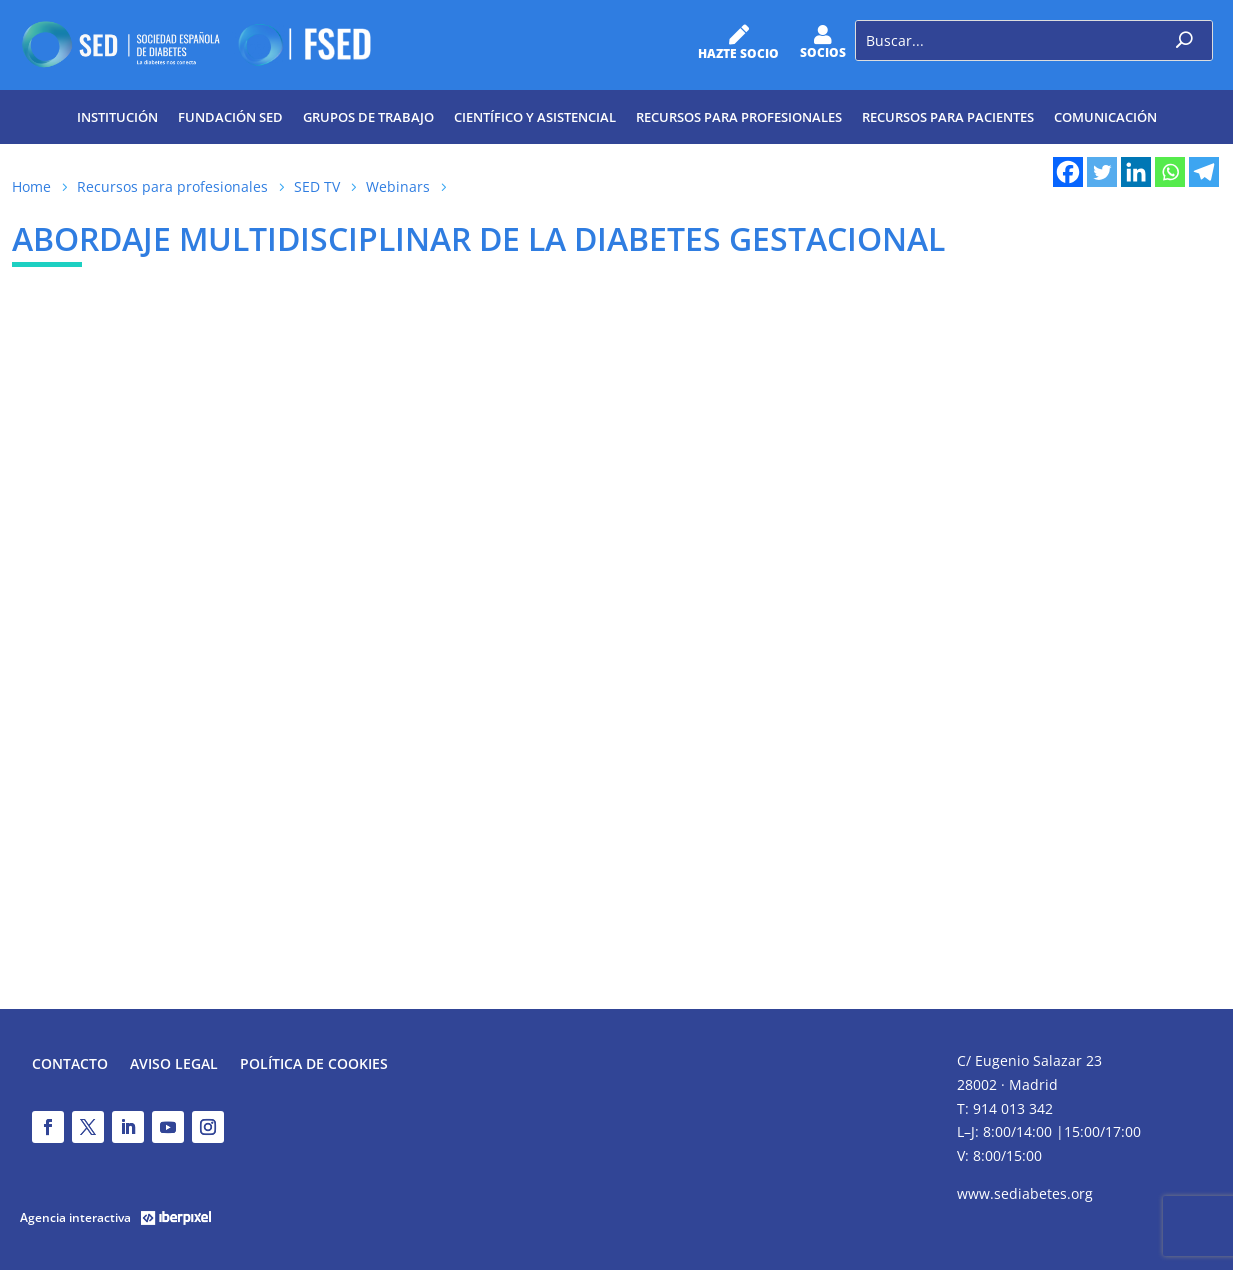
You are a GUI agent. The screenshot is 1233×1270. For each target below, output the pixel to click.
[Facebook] (1068, 172)
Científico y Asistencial (535, 117)
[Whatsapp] (1170, 172)
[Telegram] (1204, 172)
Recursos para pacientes (948, 117)
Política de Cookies (314, 1065)
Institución (117, 117)
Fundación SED (230, 117)
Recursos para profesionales (739, 117)
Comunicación (1105, 117)
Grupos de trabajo (368, 117)
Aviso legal (174, 1065)
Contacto (70, 1065)
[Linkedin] (1136, 172)
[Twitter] (1102, 172)
